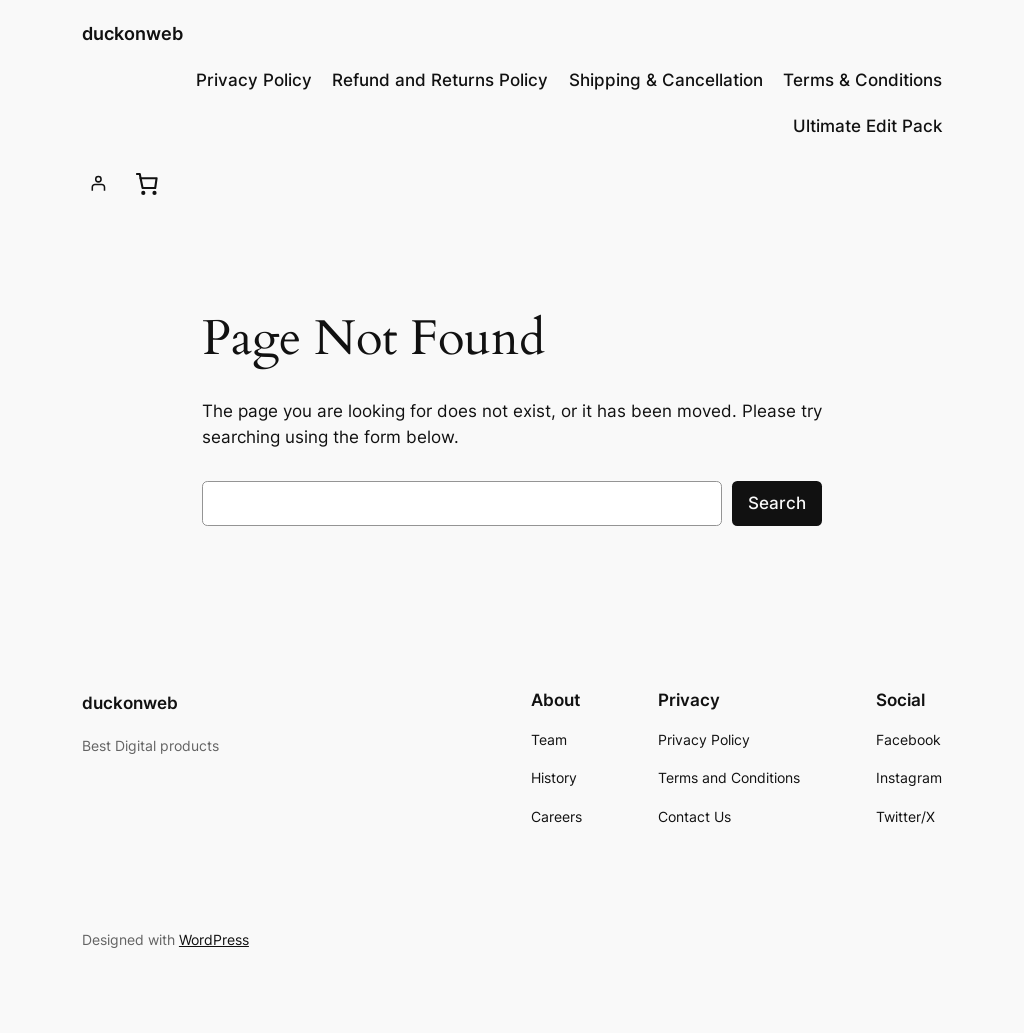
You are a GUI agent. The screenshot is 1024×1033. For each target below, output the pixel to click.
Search (777, 503)
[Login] (98, 183)
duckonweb (132, 33)
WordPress (214, 939)
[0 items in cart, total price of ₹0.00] (147, 184)
